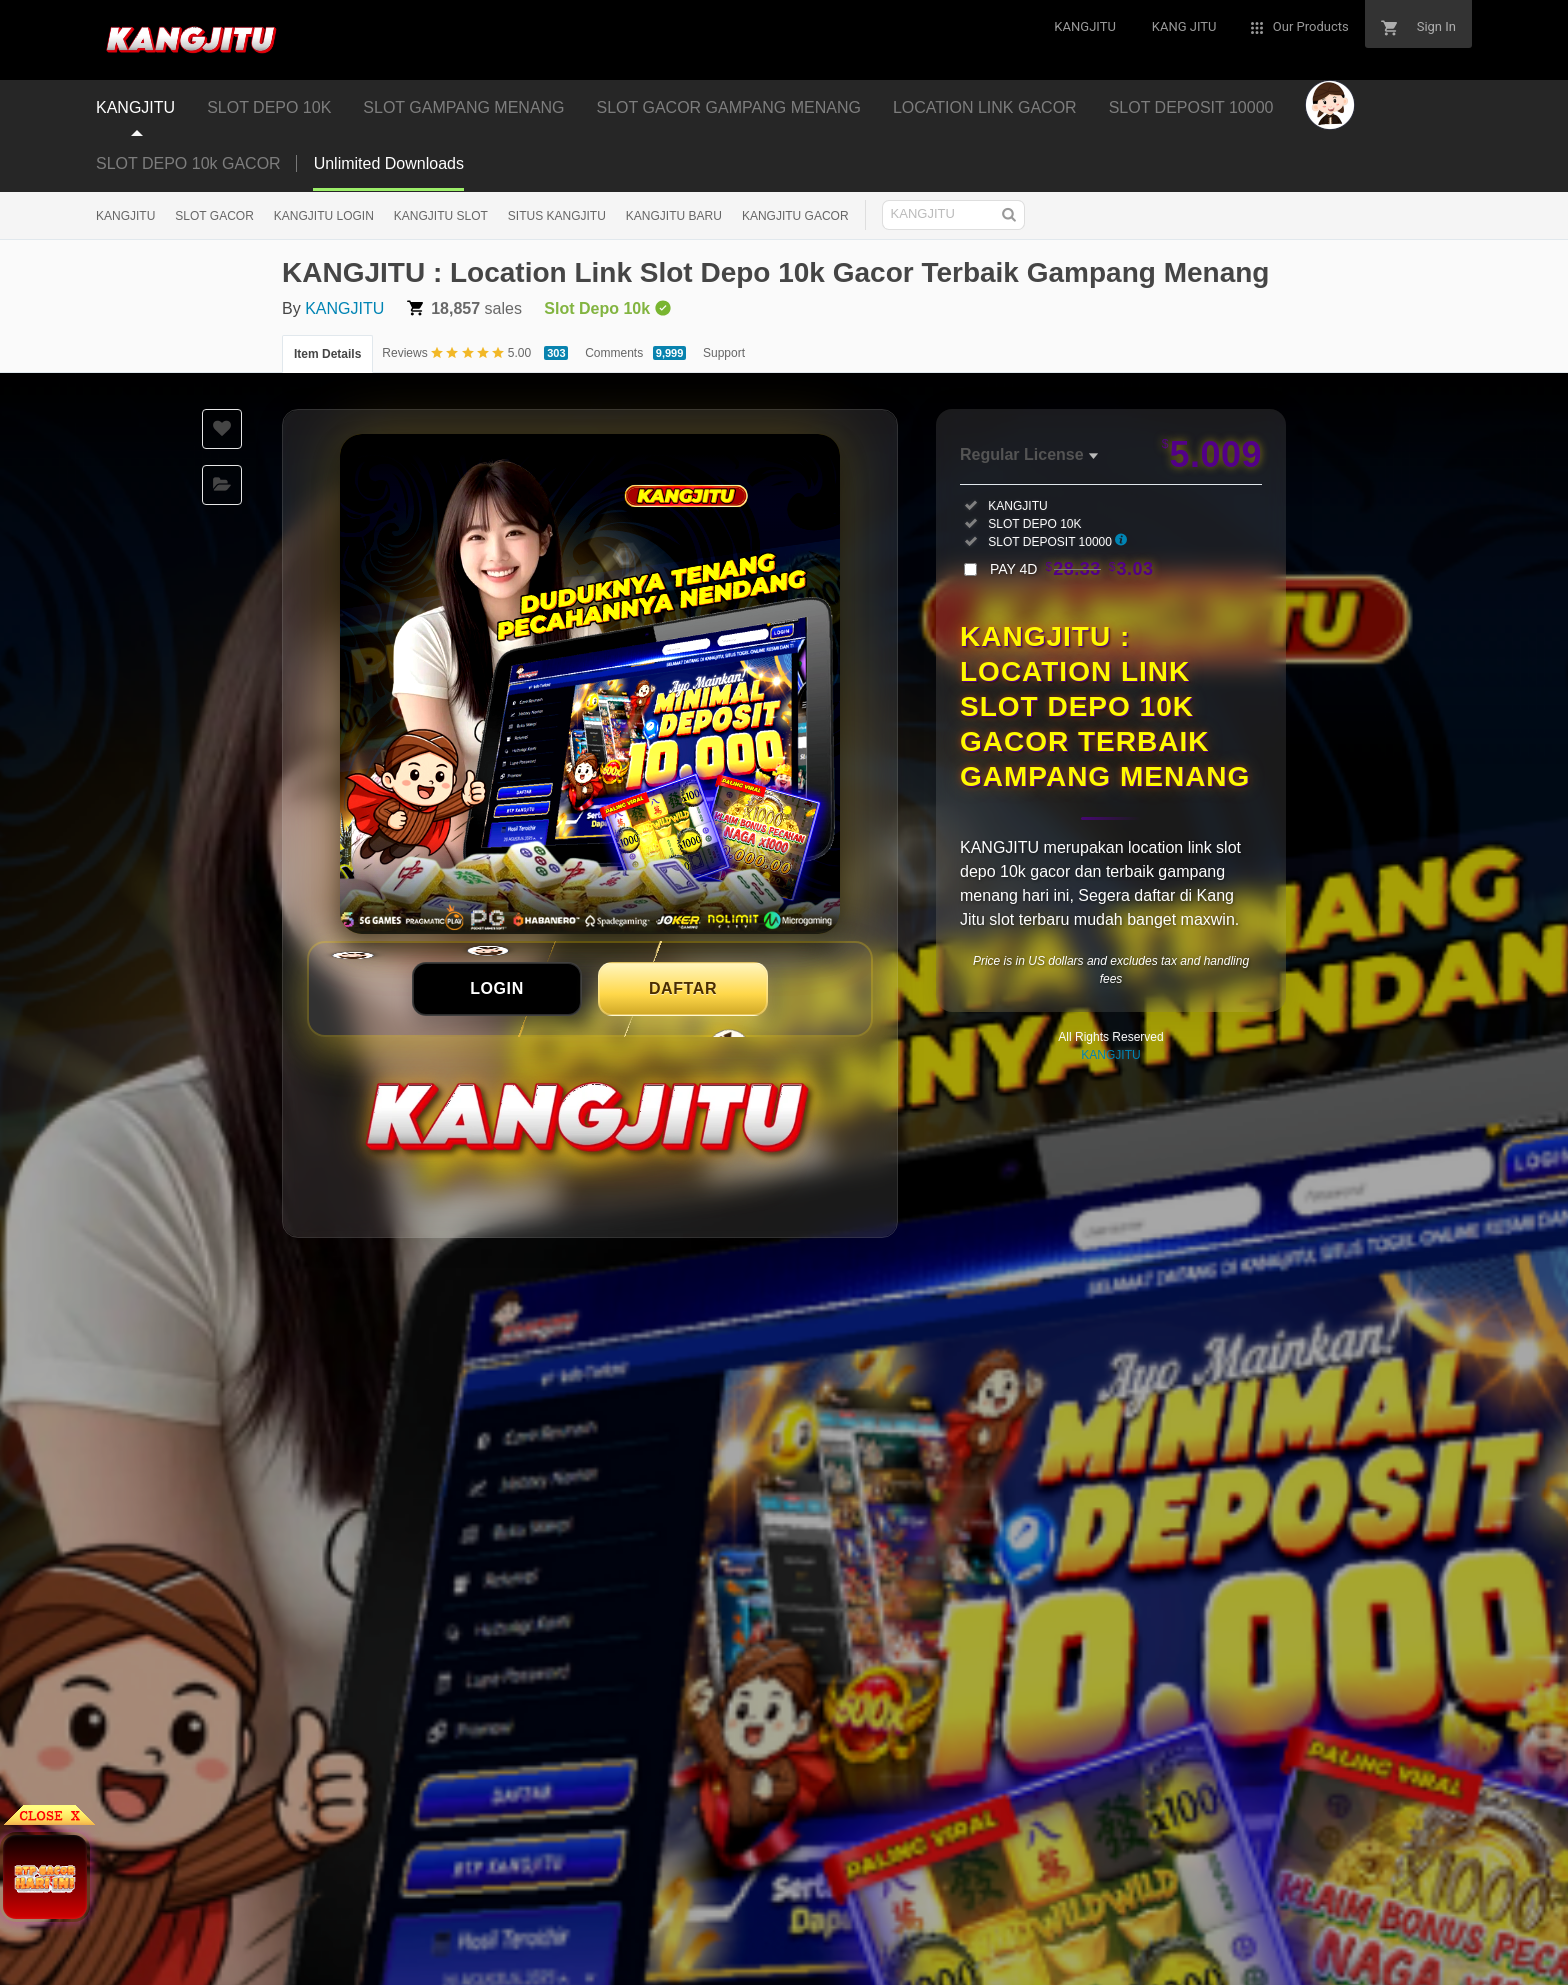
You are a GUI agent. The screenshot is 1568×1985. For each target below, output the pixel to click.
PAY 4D (1072, 569)
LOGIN (497, 988)
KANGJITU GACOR (795, 216)
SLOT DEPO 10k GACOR (188, 163)
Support (724, 353)
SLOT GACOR (214, 216)
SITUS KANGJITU (557, 216)
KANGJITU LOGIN (324, 216)
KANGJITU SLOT (441, 216)
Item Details (327, 354)
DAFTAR (683, 988)
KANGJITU (125, 216)
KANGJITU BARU (674, 216)
